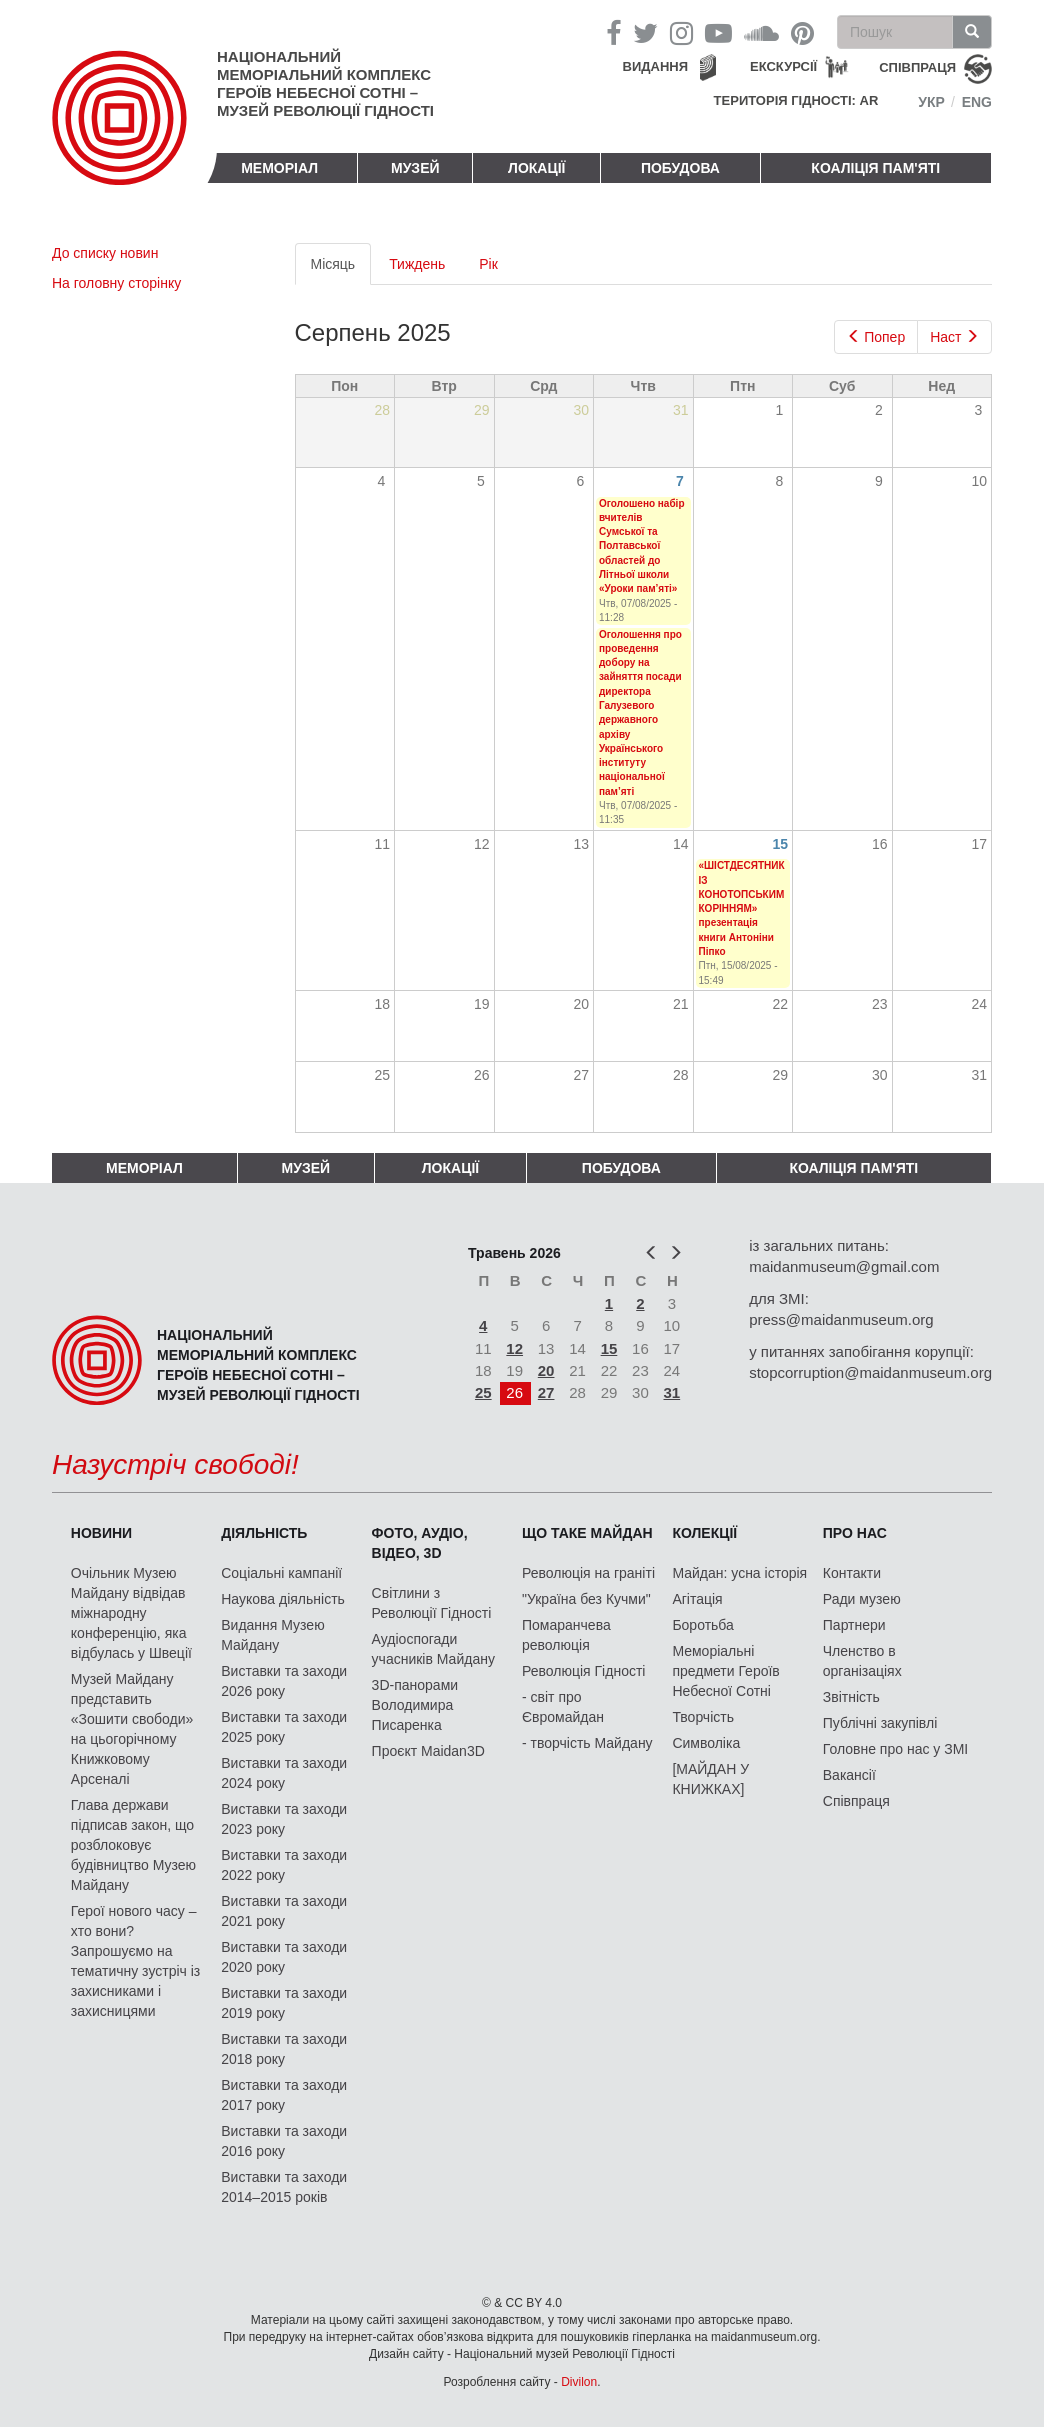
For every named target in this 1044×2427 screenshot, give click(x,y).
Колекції (704, 1533)
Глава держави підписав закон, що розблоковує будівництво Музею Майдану (133, 1845)
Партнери (854, 1625)
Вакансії (849, 1775)
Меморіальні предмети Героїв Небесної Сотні (725, 1671)
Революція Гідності (583, 1671)
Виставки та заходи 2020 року (284, 1957)
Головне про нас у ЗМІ (895, 1749)
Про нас (855, 1533)
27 (546, 1392)
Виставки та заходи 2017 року (284, 2095)
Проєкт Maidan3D (428, 1751)
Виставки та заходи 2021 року (284, 1911)
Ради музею (862, 1599)
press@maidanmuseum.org (841, 1319)
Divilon (579, 2382)
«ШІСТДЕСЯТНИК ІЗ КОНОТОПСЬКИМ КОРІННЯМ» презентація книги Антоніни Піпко (742, 908)
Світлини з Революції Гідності (432, 1603)
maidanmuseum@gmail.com (844, 1266)
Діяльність (264, 1533)
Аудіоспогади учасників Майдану (433, 1649)
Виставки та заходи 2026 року (284, 1681)
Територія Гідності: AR (796, 100)
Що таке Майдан (587, 1533)
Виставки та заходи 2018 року (284, 2049)
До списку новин (105, 253)
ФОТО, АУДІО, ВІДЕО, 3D (420, 1543)
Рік (488, 264)
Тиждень (417, 264)
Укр (931, 102)
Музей (415, 168)
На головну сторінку (116, 283)
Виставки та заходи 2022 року (284, 1865)
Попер (876, 337)
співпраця (917, 67)
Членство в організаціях (862, 1661)
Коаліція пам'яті (875, 168)
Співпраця (856, 1801)
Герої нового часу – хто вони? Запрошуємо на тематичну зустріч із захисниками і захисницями (135, 1961)
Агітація (697, 1599)
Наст (954, 337)
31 (672, 1392)
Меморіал (279, 168)
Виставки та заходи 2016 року (284, 2141)
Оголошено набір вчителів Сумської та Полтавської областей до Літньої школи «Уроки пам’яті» (642, 546)
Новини (101, 1533)
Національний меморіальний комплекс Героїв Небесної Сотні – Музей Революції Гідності (325, 83)
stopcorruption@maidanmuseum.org (870, 1372)
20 (546, 1370)
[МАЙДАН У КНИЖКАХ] (710, 1779)
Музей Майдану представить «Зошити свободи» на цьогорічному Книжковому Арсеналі (132, 1729)
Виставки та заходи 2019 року (284, 2003)
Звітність (851, 1697)
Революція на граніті (588, 1573)
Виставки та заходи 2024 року (284, 1773)
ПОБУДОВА (680, 168)
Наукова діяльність (283, 1599)
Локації (536, 168)
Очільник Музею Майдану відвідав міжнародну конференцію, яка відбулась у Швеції (131, 1613)
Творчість (703, 1717)
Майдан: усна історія (739, 1573)
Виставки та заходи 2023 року (284, 1819)
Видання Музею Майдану (272, 1635)
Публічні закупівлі (880, 1723)
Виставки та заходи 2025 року (284, 1727)
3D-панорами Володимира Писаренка (415, 1705)
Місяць (341, 269)
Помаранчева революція (566, 1635)
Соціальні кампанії (281, 1573)
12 (514, 1348)
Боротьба (702, 1625)
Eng (977, 102)
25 (483, 1392)
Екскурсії (783, 66)
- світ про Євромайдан (563, 1707)
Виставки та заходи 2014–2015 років (284, 2187)
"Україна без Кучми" (586, 1599)
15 (781, 844)
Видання (656, 66)
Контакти (852, 1573)
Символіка (706, 1743)
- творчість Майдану (587, 1743)
